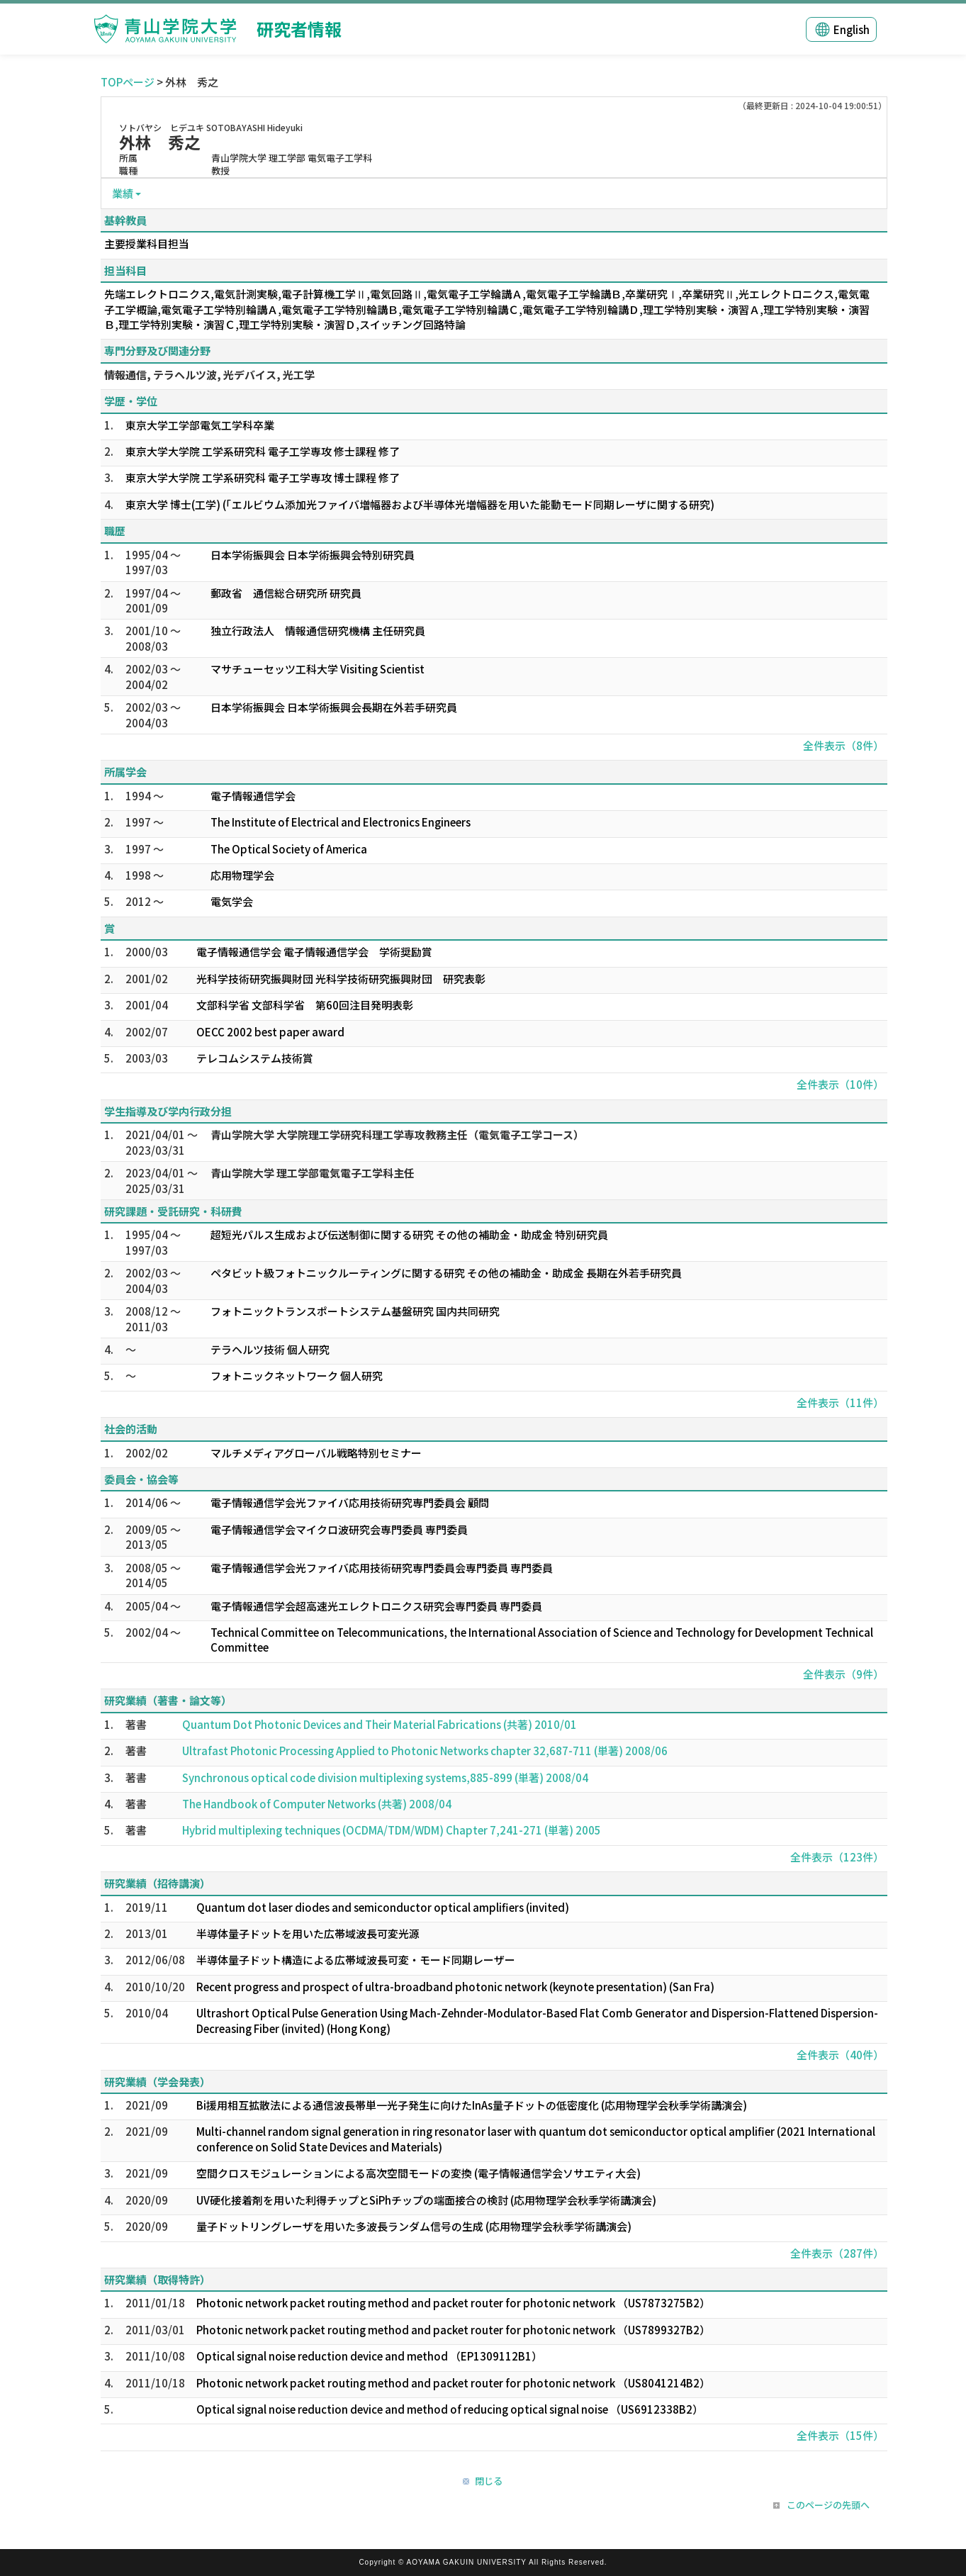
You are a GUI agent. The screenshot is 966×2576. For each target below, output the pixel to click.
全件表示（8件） (843, 745)
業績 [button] (122, 193)
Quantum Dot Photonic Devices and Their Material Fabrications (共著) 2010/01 (379, 1724)
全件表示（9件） (843, 1674)
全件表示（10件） (840, 1084)
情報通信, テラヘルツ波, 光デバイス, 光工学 (209, 374)
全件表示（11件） (840, 1402)
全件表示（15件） (840, 2435)
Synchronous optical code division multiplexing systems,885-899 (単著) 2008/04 (385, 1777)
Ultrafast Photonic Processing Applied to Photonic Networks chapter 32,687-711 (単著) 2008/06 (425, 1750)
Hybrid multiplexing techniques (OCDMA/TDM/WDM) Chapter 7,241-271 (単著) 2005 (391, 1829)
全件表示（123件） (837, 1856)
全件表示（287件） (837, 2253)
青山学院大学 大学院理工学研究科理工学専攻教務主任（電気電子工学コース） (397, 1134)
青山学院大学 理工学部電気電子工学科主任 (312, 1172)
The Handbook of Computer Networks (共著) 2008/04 (316, 1803)
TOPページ (128, 81)
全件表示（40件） (840, 2054)
